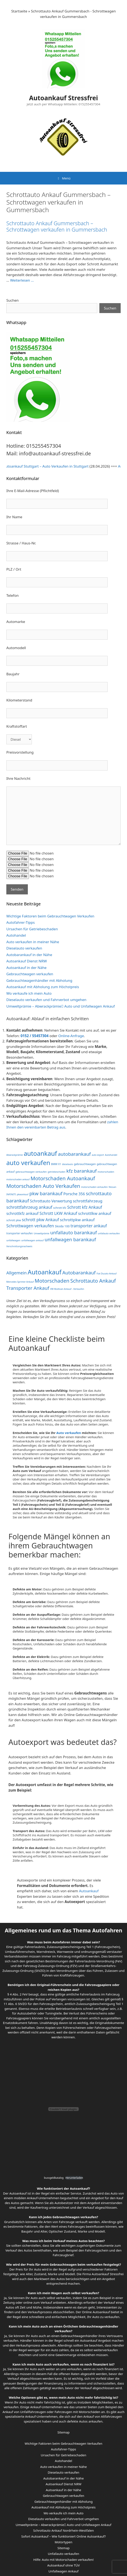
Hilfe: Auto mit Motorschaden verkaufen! (63, 2548)
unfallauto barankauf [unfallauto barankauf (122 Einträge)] (73, 1220)
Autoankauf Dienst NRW (26, 949)
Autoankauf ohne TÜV (63, 2554)
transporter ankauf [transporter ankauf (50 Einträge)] (88, 1214)
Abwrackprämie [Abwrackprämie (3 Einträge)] (14, 1143)
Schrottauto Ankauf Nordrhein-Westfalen (63, 2519)
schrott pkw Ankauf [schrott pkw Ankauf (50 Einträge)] (40, 1208)
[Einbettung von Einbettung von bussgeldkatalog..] (63, 2097)
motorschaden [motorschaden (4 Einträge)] (106, 1160)
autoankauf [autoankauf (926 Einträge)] (40, 1141)
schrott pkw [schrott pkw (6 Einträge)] (13, 1208)
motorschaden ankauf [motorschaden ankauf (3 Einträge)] (18, 1167)
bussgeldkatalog (54, 2166)
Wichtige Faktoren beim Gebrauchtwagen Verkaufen (50, 904)
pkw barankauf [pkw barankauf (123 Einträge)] (45, 1182)
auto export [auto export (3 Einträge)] (98, 1143)
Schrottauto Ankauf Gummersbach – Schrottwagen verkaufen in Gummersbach (56, 226)
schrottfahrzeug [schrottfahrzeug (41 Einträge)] (87, 1189)
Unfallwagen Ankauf (63, 2559)
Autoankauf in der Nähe (26, 955)
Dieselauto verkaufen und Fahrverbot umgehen (46, 988)
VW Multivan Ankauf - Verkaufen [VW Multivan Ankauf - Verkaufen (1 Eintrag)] (67, 1277)
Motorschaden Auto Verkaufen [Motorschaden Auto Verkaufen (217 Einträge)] (43, 1174)
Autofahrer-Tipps (20, 910)
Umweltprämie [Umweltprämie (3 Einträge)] (41, 1221)
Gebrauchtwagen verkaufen (29, 962)
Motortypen (63, 2530)
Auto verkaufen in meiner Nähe (32, 930)
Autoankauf (89, 1879)
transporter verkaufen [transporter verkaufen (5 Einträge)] (19, 1221)
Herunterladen (74, 2166)
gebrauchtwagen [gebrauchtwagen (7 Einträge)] (85, 1152)
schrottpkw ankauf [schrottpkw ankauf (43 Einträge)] (77, 1208)
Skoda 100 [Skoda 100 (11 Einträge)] (62, 1215)
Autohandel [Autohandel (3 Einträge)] (111, 1143)
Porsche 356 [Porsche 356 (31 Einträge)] (74, 1182)
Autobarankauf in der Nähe (29, 942)
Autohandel (16, 923)
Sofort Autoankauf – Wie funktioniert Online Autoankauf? (63, 2524)
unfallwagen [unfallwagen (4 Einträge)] (13, 1228)
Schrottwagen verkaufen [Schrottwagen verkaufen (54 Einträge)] (30, 1214)
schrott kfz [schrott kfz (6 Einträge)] (59, 1196)
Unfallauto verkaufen (63, 2542)
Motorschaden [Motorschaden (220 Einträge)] (52, 1268)
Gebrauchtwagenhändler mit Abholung (39, 968)
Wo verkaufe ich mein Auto (28, 981)
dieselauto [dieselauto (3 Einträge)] (67, 1152)
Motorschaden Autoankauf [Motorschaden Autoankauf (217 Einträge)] (63, 1166)
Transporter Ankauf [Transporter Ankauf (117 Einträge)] (27, 1276)
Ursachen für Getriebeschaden (32, 917)
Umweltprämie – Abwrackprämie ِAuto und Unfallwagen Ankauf (60, 994)
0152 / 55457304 (34, 1023)
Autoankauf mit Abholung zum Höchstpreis (42, 975)
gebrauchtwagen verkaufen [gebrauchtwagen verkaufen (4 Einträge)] (31, 1160)
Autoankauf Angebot (95, 2329)
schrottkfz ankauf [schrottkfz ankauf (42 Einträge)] (22, 1201)
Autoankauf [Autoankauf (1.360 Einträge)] (44, 1260)
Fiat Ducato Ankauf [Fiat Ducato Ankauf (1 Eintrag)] (107, 1261)
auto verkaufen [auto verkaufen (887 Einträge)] (28, 1151)
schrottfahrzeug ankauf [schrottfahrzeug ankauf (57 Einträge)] (29, 1195)
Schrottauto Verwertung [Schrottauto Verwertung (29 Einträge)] (51, 1189)
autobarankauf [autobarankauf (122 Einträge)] (74, 1142)
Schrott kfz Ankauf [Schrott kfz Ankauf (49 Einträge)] (84, 1195)
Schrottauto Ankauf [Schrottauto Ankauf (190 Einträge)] (93, 1269)
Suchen (12, 300)
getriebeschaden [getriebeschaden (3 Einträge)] (56, 1160)
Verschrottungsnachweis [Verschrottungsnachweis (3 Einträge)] (19, 1234)
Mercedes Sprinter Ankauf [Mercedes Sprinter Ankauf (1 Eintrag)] (20, 1269)
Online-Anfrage (71, 1023)
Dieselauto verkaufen (24, 936)
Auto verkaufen (68, 1421)
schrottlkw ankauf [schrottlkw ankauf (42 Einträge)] (94, 1201)
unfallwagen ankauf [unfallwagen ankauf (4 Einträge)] (32, 1228)
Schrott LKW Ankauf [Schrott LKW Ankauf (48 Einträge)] (58, 1202)
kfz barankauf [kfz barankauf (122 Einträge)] (81, 1159)
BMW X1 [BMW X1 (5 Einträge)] (56, 1152)
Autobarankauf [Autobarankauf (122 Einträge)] (79, 1260)
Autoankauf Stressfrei (63, 98)
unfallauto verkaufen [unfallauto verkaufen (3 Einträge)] (109, 1221)
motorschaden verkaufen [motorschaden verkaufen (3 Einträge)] (94, 1175)
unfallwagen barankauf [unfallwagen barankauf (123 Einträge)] (70, 1228)
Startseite (19, 11)
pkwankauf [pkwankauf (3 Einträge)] (22, 1182)
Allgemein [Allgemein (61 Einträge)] (16, 1261)
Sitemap (63, 2421)
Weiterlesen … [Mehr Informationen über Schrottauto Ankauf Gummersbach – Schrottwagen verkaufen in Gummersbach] (22, 280)
